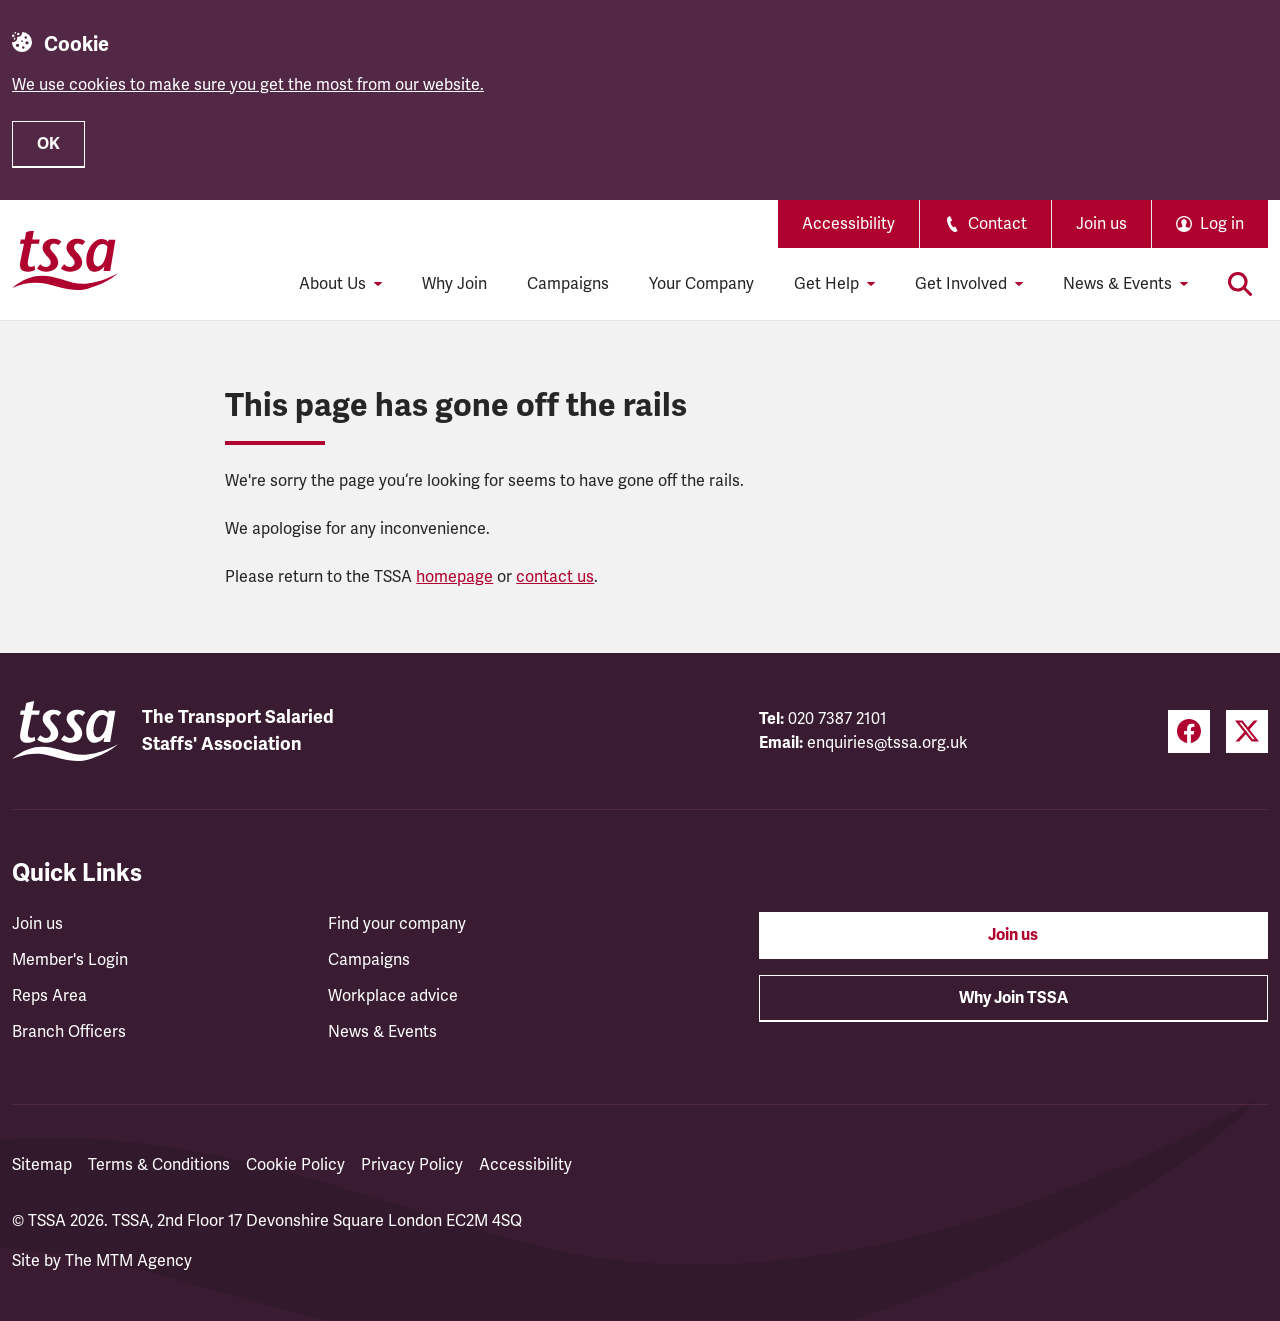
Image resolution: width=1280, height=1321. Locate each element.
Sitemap (42, 1165)
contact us (555, 577)
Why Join (454, 284)
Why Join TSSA (1013, 998)
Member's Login (70, 960)
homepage (454, 577)
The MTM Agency (128, 1261)
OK (48, 144)
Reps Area (49, 996)
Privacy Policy (412, 1165)
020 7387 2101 (837, 719)
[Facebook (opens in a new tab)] (1189, 731)
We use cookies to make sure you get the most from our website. (248, 85)
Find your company (397, 924)
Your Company (701, 284)
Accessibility (848, 224)
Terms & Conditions (159, 1165)
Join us (1101, 224)
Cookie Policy (295, 1165)
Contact (985, 224)
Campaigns (568, 284)
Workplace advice (393, 996)
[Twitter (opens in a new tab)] (1247, 731)
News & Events (382, 1032)
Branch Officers (69, 1032)
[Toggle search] (1240, 284)
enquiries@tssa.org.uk (887, 743)
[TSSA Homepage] (65, 260)
